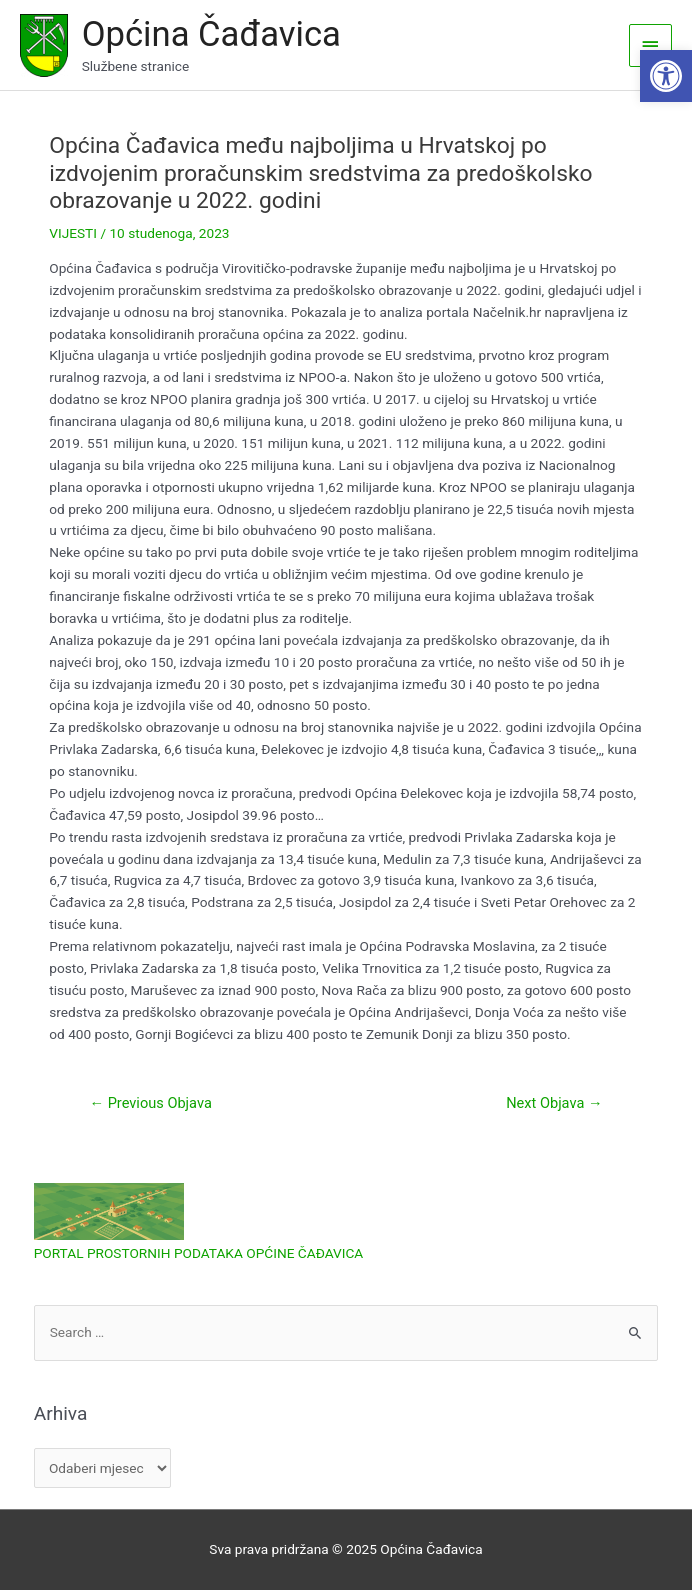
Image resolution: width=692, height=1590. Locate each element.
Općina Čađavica (211, 34)
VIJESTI (73, 233)
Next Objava (554, 1103)
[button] (666, 76)
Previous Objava (150, 1103)
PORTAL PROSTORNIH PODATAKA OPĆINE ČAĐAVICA (199, 1253)
